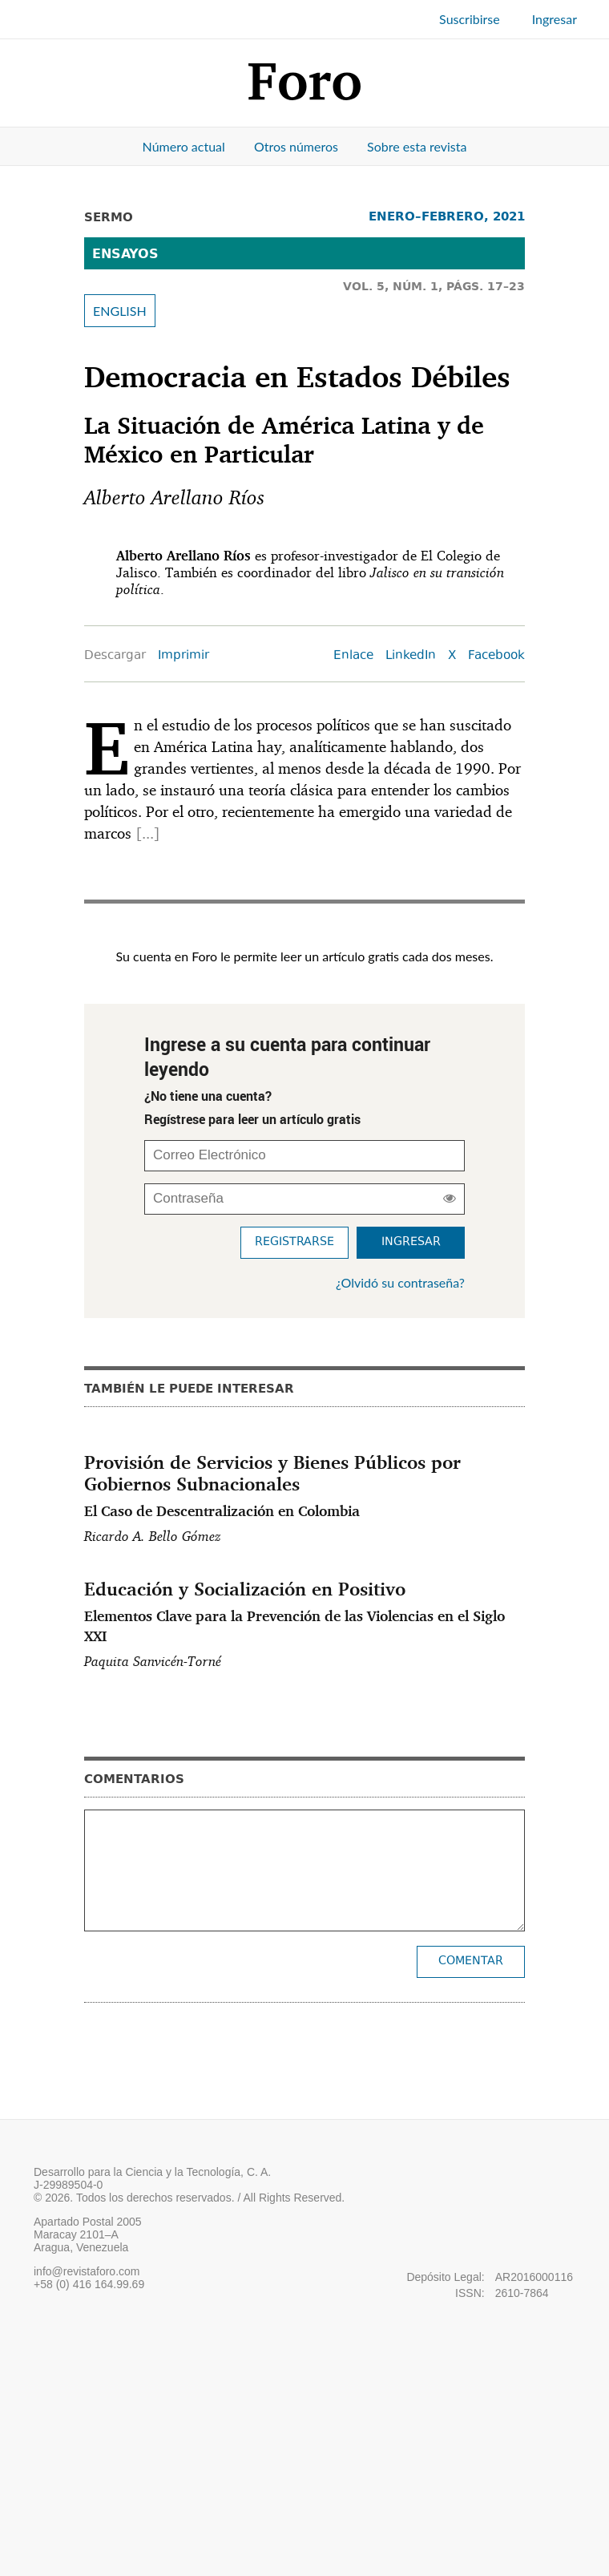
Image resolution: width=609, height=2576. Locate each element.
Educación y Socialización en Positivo (304, 1611)
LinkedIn (410, 656)
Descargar (115, 656)
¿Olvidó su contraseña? (400, 1282)
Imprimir (183, 656)
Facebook (496, 656)
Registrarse (294, 1242)
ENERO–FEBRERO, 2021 (447, 216)
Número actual (184, 146)
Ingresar (554, 18)
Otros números (296, 146)
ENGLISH (120, 310)
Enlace (353, 656)
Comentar (470, 1961)
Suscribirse (469, 18)
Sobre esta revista (416, 146)
